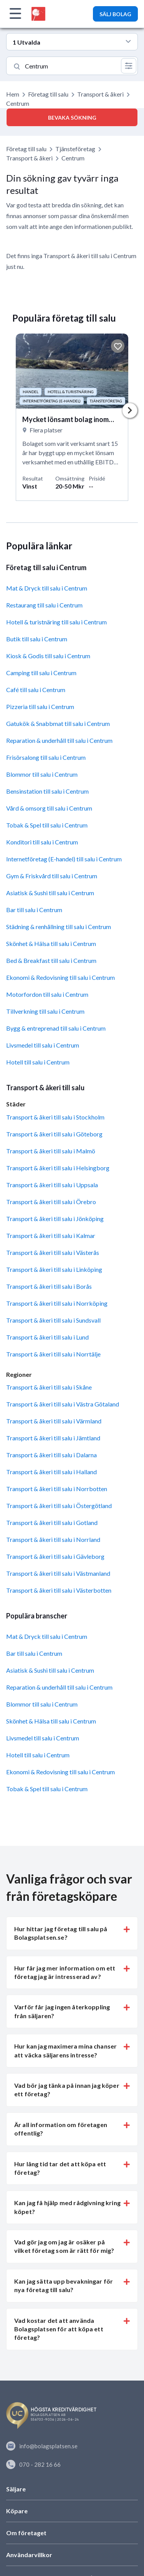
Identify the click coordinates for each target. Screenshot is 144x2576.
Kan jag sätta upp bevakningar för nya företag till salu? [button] (63, 2285)
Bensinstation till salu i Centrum (47, 791)
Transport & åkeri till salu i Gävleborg (55, 1556)
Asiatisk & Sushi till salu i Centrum (50, 893)
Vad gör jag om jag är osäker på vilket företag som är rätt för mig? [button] (64, 2246)
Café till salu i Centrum (35, 690)
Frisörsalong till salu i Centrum (46, 757)
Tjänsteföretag (75, 148)
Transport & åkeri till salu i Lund (47, 1337)
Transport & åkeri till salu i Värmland (53, 1421)
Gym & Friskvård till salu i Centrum (51, 876)
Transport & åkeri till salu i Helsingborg (57, 1167)
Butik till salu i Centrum (36, 639)
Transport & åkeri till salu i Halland (51, 1472)
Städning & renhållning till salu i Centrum (58, 927)
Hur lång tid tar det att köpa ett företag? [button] (60, 2168)
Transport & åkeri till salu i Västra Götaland (62, 1404)
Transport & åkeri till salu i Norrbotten (56, 1489)
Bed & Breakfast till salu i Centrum (51, 960)
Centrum (72, 158)
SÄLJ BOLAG (115, 14)
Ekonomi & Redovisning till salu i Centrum (60, 977)
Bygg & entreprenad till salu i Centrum (56, 1028)
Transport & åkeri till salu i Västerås (52, 1252)
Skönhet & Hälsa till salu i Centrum (51, 944)
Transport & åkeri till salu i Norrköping (57, 1303)
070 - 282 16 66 (33, 2464)
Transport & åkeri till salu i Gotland (52, 1523)
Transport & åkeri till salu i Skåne (49, 1387)
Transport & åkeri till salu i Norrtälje (53, 1354)
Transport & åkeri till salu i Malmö (50, 1151)
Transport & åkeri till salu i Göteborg (54, 1134)
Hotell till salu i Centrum (38, 1062)
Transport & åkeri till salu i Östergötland (59, 1506)
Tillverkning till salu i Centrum (45, 1011)
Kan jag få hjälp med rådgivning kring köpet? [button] (67, 2207)
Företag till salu (48, 94)
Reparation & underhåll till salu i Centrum (59, 740)
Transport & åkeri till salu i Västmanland (58, 1573)
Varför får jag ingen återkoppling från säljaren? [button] (62, 2011)
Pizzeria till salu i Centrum (40, 707)
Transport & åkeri (100, 94)
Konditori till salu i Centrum (42, 842)
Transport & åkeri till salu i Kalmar (50, 1235)
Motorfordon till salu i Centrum (47, 994)
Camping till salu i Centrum (41, 673)
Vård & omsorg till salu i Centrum (49, 808)
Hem (12, 94)
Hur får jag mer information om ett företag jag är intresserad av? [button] (64, 1972)
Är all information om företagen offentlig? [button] (60, 2129)
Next (129, 411)
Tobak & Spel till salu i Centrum (47, 825)
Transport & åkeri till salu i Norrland (53, 1539)
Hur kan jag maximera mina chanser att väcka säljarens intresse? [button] (65, 2051)
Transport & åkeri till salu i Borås (49, 1286)
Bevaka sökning (72, 117)
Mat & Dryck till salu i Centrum (46, 588)
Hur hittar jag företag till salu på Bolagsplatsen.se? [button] (61, 1933)
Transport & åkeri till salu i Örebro (51, 1201)
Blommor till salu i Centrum (42, 774)
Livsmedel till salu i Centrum (42, 1045)
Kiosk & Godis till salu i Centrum (48, 656)
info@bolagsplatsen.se (42, 2446)
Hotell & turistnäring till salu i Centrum (56, 622)
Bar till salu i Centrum (34, 910)
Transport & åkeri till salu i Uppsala (52, 1184)
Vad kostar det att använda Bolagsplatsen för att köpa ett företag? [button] (58, 2329)
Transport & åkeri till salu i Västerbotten (58, 1590)
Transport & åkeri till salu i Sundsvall (53, 1320)
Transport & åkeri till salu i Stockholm (55, 1117)
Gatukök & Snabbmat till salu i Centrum (58, 723)
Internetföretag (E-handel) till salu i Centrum (64, 859)
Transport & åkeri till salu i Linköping (54, 1269)
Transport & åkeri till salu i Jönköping (55, 1218)
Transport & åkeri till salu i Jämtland (53, 1438)
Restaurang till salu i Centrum (44, 605)
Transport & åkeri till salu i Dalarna (51, 1455)
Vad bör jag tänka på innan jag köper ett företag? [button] (66, 2090)
